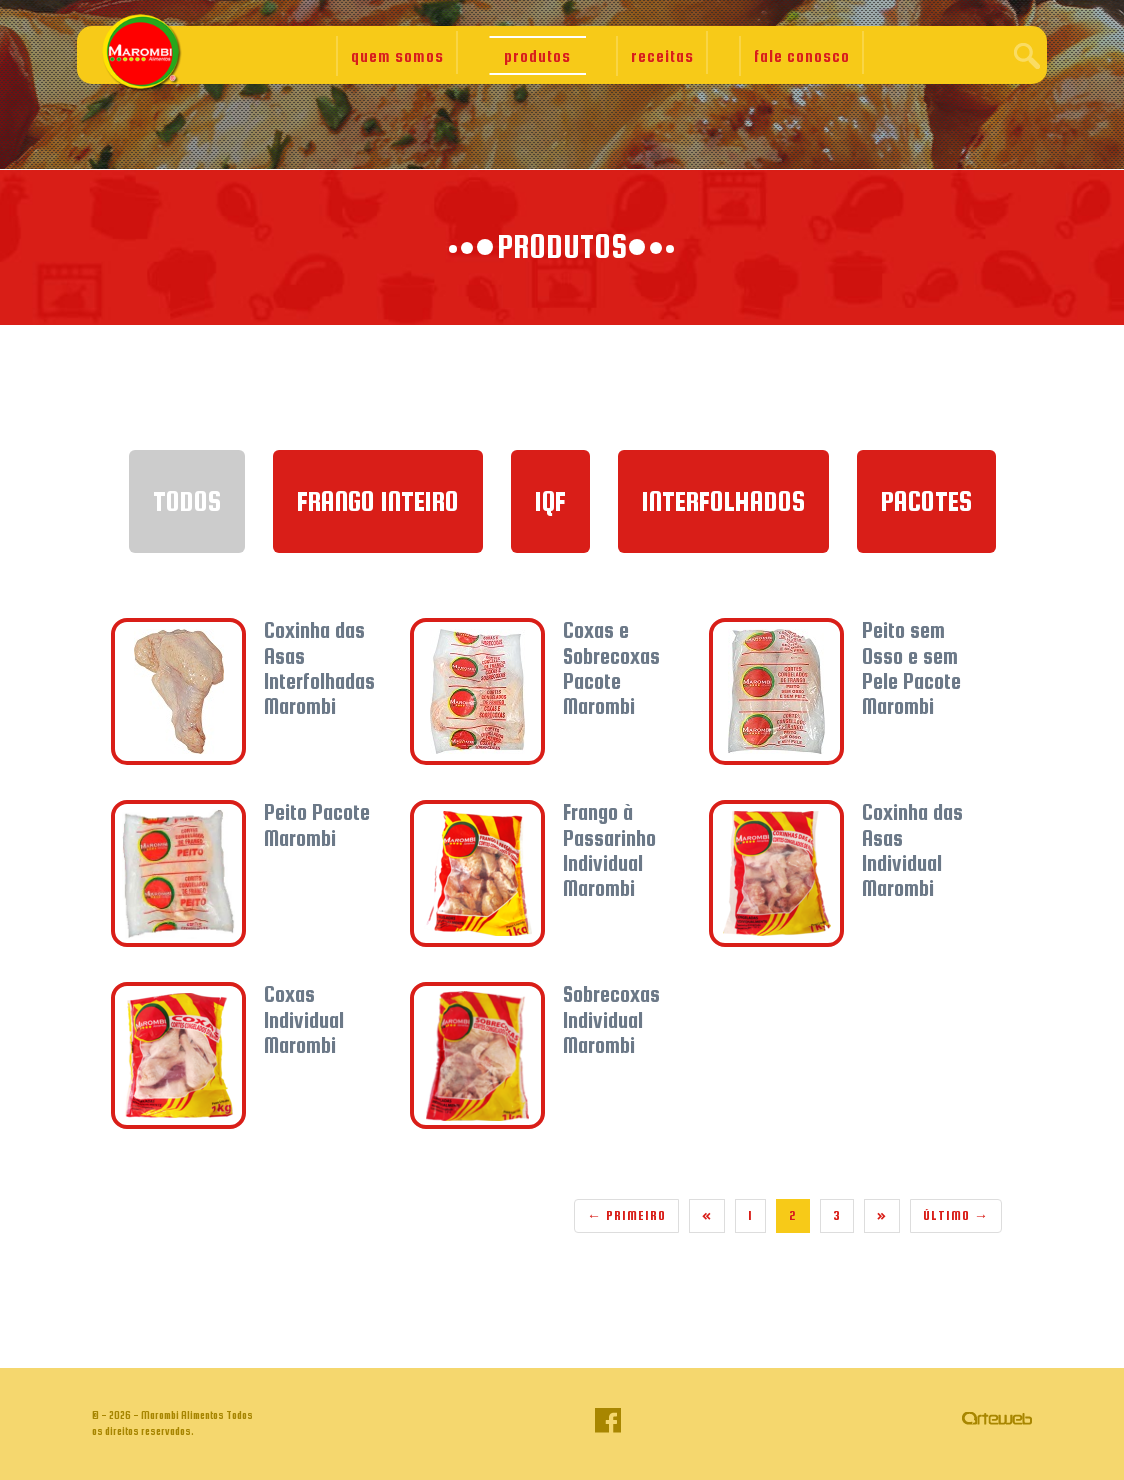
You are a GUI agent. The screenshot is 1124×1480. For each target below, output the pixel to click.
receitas (662, 56)
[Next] (882, 1216)
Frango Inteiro (378, 501)
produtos (537, 56)
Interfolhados (723, 501)
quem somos (397, 56)
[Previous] (707, 1216)
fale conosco (802, 56)
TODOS (187, 501)
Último (956, 1215)
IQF (550, 501)
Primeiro (626, 1215)
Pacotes (926, 501)
